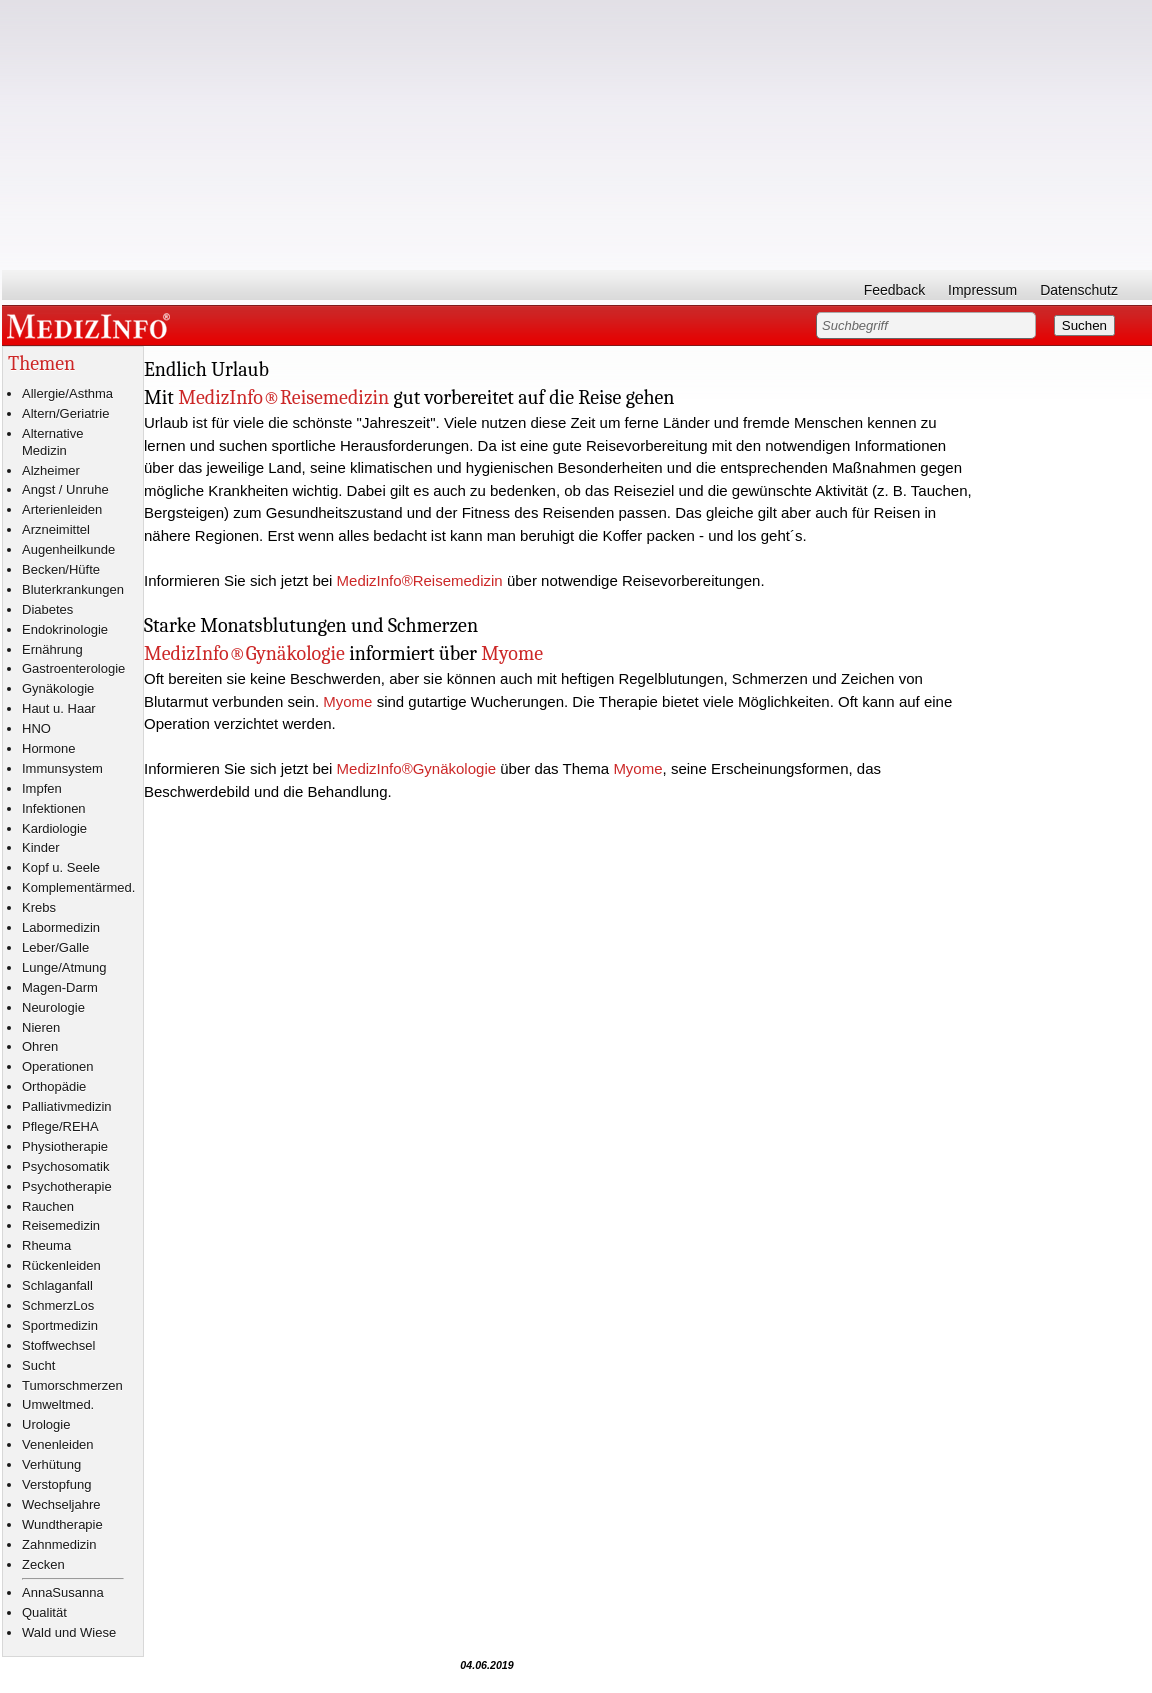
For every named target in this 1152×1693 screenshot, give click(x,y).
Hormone (48, 748)
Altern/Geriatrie (65, 413)
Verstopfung (56, 1484)
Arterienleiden (62, 509)
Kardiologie (54, 828)
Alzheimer (51, 470)
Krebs (39, 907)
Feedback (894, 290)
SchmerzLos (58, 1305)
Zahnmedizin (59, 1544)
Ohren (40, 1046)
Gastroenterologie (73, 668)
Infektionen (54, 808)
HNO (36, 728)
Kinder (41, 847)
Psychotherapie (67, 1186)
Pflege (40, 1126)
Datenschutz (1079, 290)
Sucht (38, 1365)
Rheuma (46, 1245)
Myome (512, 653)
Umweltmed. (58, 1404)
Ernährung (52, 649)
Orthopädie (54, 1086)
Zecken (43, 1564)
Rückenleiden (61, 1265)
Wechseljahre (61, 1504)
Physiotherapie (65, 1146)
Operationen (58, 1066)
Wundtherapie (62, 1524)
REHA (81, 1126)
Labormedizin (61, 927)
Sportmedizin (60, 1325)
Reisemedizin (61, 1225)
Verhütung (51, 1464)
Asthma (91, 393)
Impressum (982, 290)
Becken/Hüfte (61, 569)
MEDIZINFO (92, 325)
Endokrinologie (65, 629)
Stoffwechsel (58, 1345)
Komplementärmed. (78, 887)
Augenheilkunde (68, 549)
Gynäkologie (58, 688)
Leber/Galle (55, 947)
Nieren (41, 1027)
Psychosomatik (65, 1166)
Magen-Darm (60, 987)
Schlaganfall (57, 1285)
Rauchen (48, 1206)
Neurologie (53, 1007)
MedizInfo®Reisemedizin (283, 397)
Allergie (43, 393)
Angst (38, 489)
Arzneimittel (56, 529)
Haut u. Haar (59, 708)
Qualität (44, 1612)
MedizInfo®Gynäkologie (244, 653)
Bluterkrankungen (73, 589)
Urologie (46, 1424)
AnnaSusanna (63, 1592)
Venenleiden (58, 1444)
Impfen (42, 788)
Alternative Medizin (52, 442)
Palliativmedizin (67, 1106)
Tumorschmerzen (72, 1385)
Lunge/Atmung (64, 967)
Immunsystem (62, 768)
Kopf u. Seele (61, 867)
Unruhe (87, 489)
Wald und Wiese (69, 1632)
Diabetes (47, 609)
